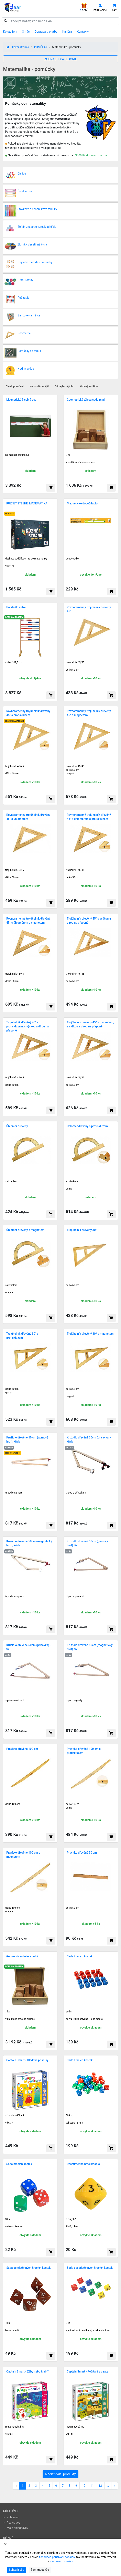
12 (100, 2485)
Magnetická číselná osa (21, 399)
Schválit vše (16, 2569)
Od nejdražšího (89, 386)
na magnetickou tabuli (17, 454)
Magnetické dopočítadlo (82, 503)
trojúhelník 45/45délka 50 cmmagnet (75, 770)
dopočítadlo (72, 558)
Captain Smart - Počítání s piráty (87, 2371)
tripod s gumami (14, 1492)
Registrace (13, 2522)
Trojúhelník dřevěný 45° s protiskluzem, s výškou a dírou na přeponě (27, 1026)
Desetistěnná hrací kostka (83, 2164)
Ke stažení (10, 31)
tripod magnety (74, 1700)
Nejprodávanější (39, 386)
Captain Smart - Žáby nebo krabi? (27, 2371)
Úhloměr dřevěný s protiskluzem (87, 1126)
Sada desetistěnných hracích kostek (90, 2267)
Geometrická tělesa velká (22, 1956)
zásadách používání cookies (57, 2557)
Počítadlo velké (16, 607)
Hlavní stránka (17, 47)
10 (83, 2485)
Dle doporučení (15, 386)
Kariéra (67, 31)
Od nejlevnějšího (64, 386)
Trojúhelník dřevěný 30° (82, 1230)
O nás (26, 31)
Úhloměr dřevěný (17, 1126)
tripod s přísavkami (76, 1492)
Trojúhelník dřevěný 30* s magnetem (90, 1333)
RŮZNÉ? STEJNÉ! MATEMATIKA (26, 503)
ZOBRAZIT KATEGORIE (60, 59)
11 (92, 2485)
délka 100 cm (12, 1804)
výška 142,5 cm (13, 662)
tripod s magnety (14, 1596)
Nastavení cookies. (62, 2561)
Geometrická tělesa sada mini (86, 399)
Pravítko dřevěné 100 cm (22, 1748)
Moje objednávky (17, 2528)
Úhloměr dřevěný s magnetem (25, 1230)
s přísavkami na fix (15, 1700)
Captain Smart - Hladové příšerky (27, 2060)
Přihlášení (13, 2517)
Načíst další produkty (60, 2474)
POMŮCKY (40, 47)
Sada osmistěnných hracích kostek (28, 2267)
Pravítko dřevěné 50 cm (82, 1852)
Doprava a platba (46, 31)
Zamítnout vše (40, 2569)
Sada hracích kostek (79, 1956)
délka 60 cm (72, 1285)
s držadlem (11, 1181)
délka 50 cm (72, 1907)
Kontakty (83, 31)
